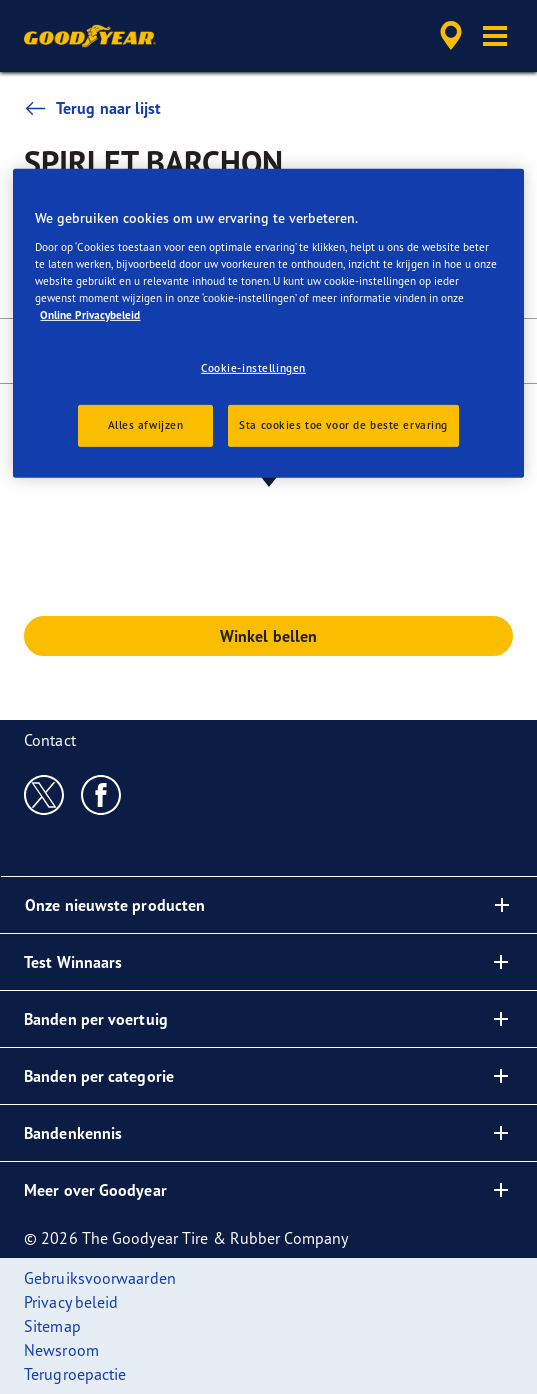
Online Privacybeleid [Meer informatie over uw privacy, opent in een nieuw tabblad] (90, 315)
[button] (495, 36)
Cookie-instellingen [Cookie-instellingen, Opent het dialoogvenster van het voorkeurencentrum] (253, 368)
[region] (268, 323)
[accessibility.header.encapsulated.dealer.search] (451, 36)
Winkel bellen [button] (268, 636)
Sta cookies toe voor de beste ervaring (343, 425)
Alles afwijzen (146, 425)
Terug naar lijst (93, 108)
